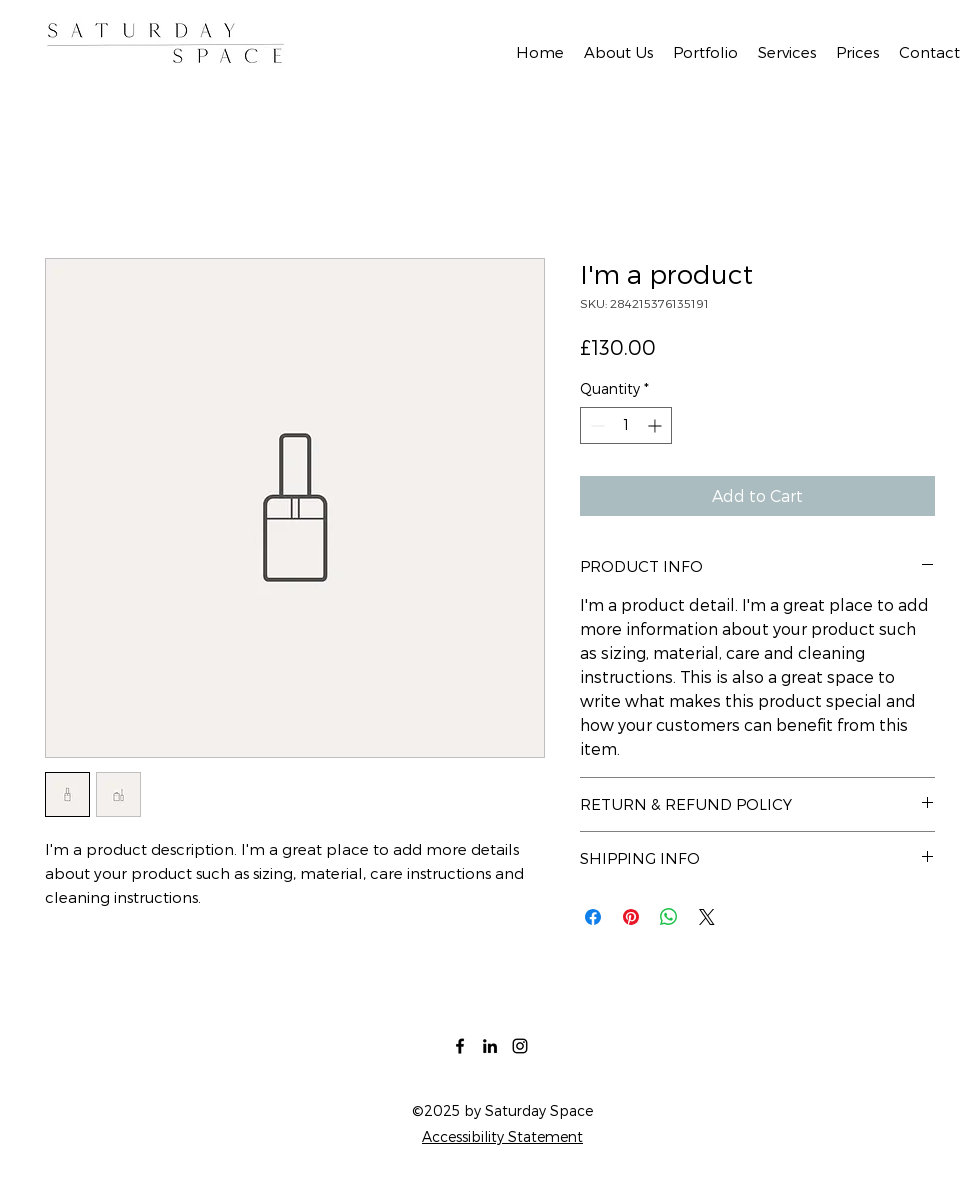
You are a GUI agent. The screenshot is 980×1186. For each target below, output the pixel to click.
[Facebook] (460, 1046)
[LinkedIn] (490, 1046)
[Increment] (656, 425)
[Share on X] (707, 917)
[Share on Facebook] (593, 917)
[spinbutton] (626, 425)
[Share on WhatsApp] (669, 917)
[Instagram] (520, 1046)
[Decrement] (595, 425)
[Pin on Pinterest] (631, 917)
